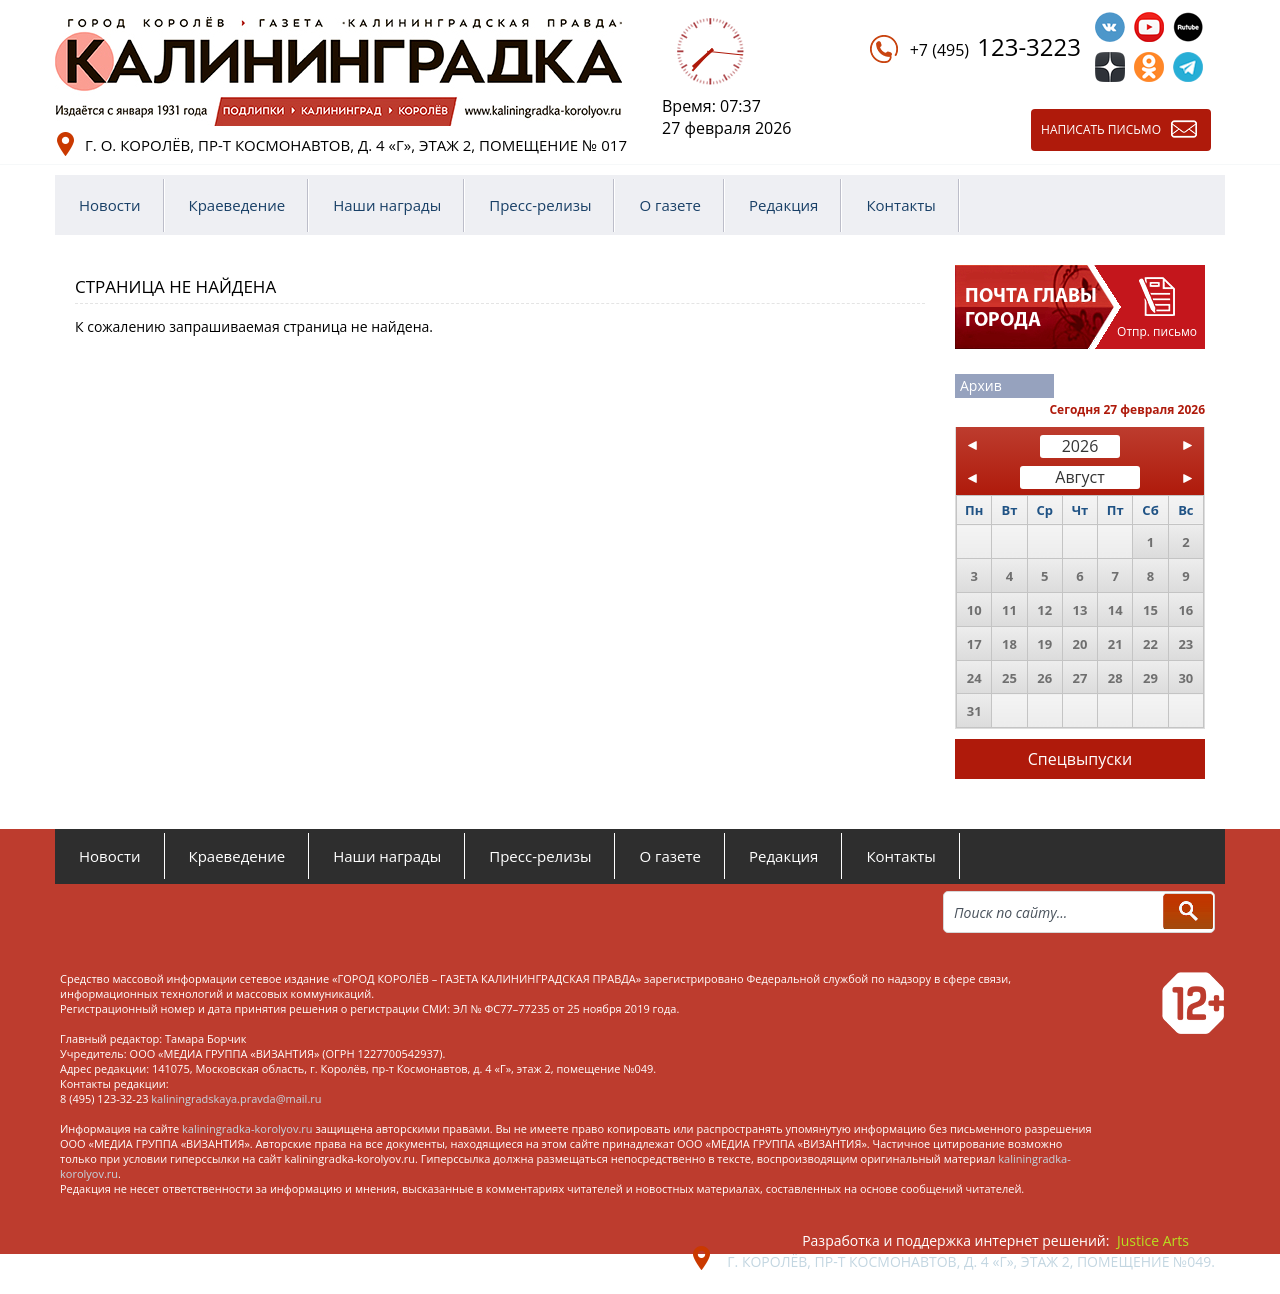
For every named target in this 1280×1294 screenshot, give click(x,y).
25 (1009, 678)
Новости (110, 205)
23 (1185, 644)
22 (1150, 644)
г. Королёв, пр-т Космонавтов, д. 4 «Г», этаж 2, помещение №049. (971, 1261)
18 (1009, 644)
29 (1150, 678)
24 (974, 678)
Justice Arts (1153, 1240)
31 (974, 711)
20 (1080, 644)
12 (1044, 610)
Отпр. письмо (1157, 331)
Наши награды (387, 205)
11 (1009, 610)
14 (1115, 610)
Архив (981, 385)
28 (1115, 678)
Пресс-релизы (540, 205)
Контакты (900, 205)
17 (974, 644)
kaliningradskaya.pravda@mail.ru (236, 1098)
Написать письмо (1101, 129)
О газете (670, 205)
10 (974, 610)
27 (1080, 678)
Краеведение (237, 205)
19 (1044, 644)
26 (1044, 678)
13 (1080, 610)
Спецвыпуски (1080, 759)
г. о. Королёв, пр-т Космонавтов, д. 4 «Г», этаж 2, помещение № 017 (356, 145)
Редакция (783, 205)
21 (1115, 644)
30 (1185, 678)
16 (1185, 610)
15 (1150, 610)
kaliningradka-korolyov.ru (247, 1128)
